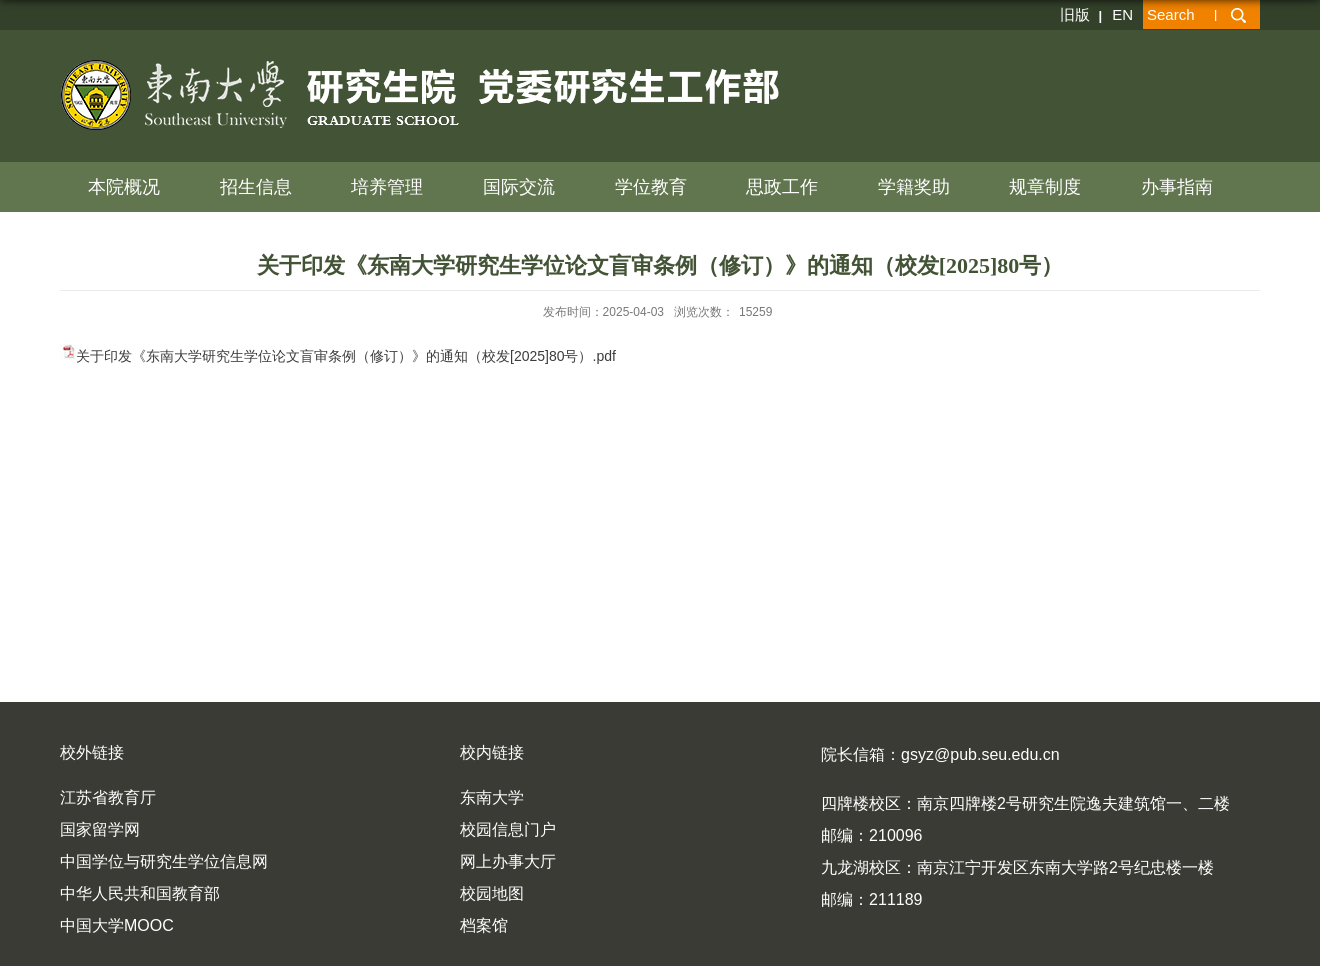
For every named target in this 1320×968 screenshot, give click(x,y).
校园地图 (492, 893)
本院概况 (124, 187)
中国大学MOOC (117, 925)
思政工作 (782, 187)
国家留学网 (100, 829)
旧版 (1075, 14)
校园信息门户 (508, 829)
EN (1122, 14)
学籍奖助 (914, 187)
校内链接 (492, 752)
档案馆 (484, 925)
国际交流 (519, 187)
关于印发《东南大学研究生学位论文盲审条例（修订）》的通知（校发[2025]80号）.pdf (346, 356)
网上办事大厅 (508, 861)
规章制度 (1045, 187)
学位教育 (651, 187)
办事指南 (1177, 187)
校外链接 (92, 752)
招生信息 (256, 187)
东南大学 (492, 797)
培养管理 (387, 187)
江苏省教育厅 (108, 797)
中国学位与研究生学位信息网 (164, 861)
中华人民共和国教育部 (140, 893)
